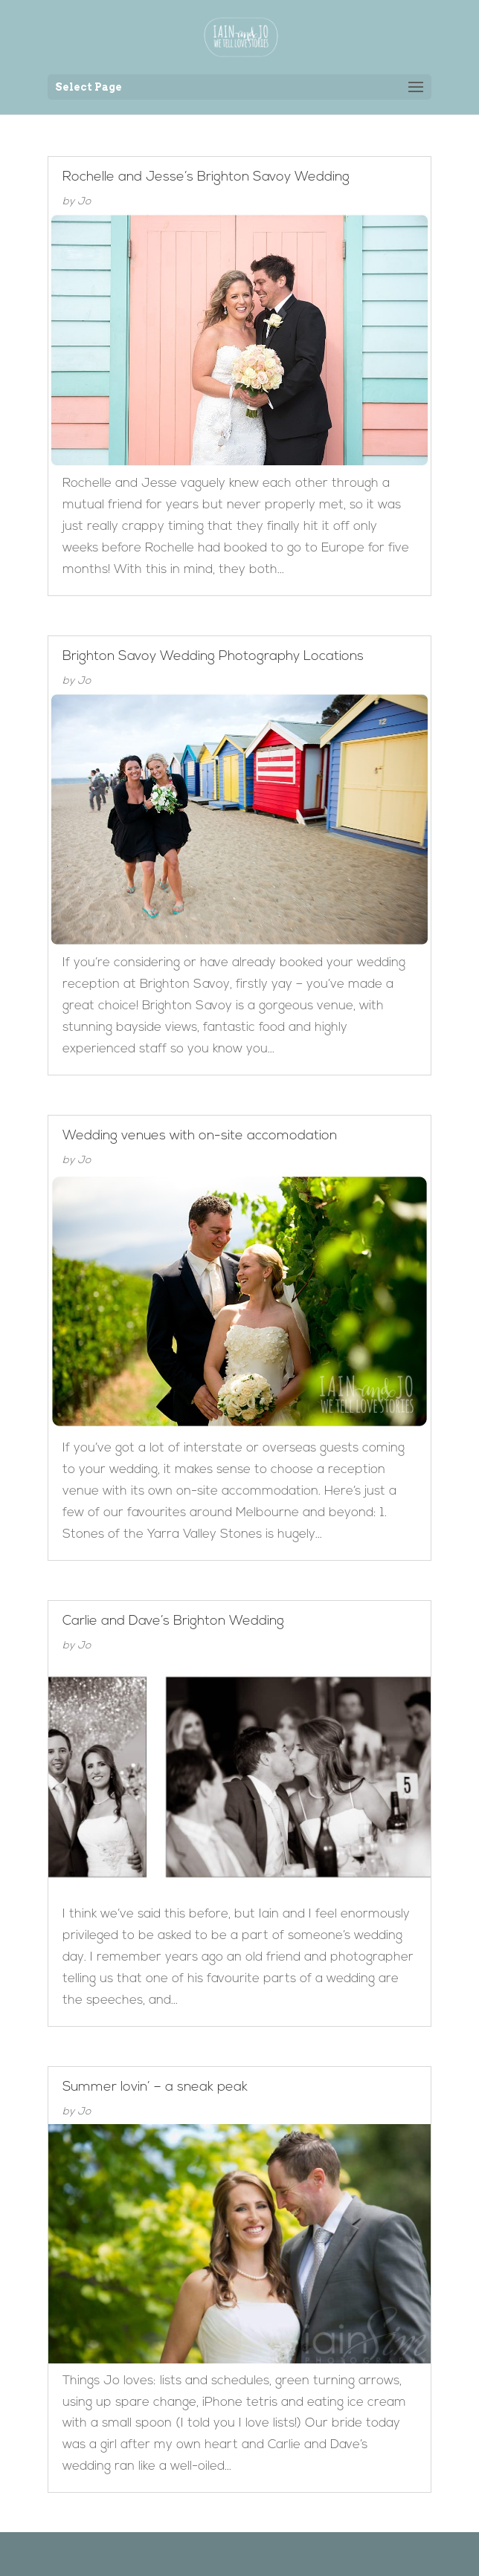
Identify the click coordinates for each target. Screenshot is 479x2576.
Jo (84, 201)
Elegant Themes (217, 2553)
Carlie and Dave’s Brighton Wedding (173, 1621)
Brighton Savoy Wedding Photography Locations (213, 657)
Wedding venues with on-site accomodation (199, 1136)
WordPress (316, 2553)
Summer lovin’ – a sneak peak (155, 2087)
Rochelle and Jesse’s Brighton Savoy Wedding (206, 177)
